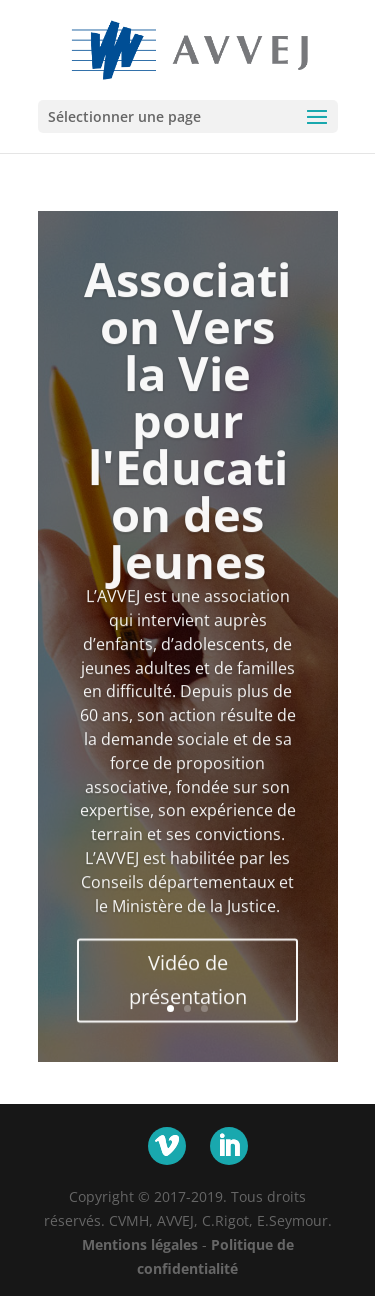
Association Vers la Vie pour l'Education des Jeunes (187, 437)
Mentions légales (140, 1244)
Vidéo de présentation (188, 996)
